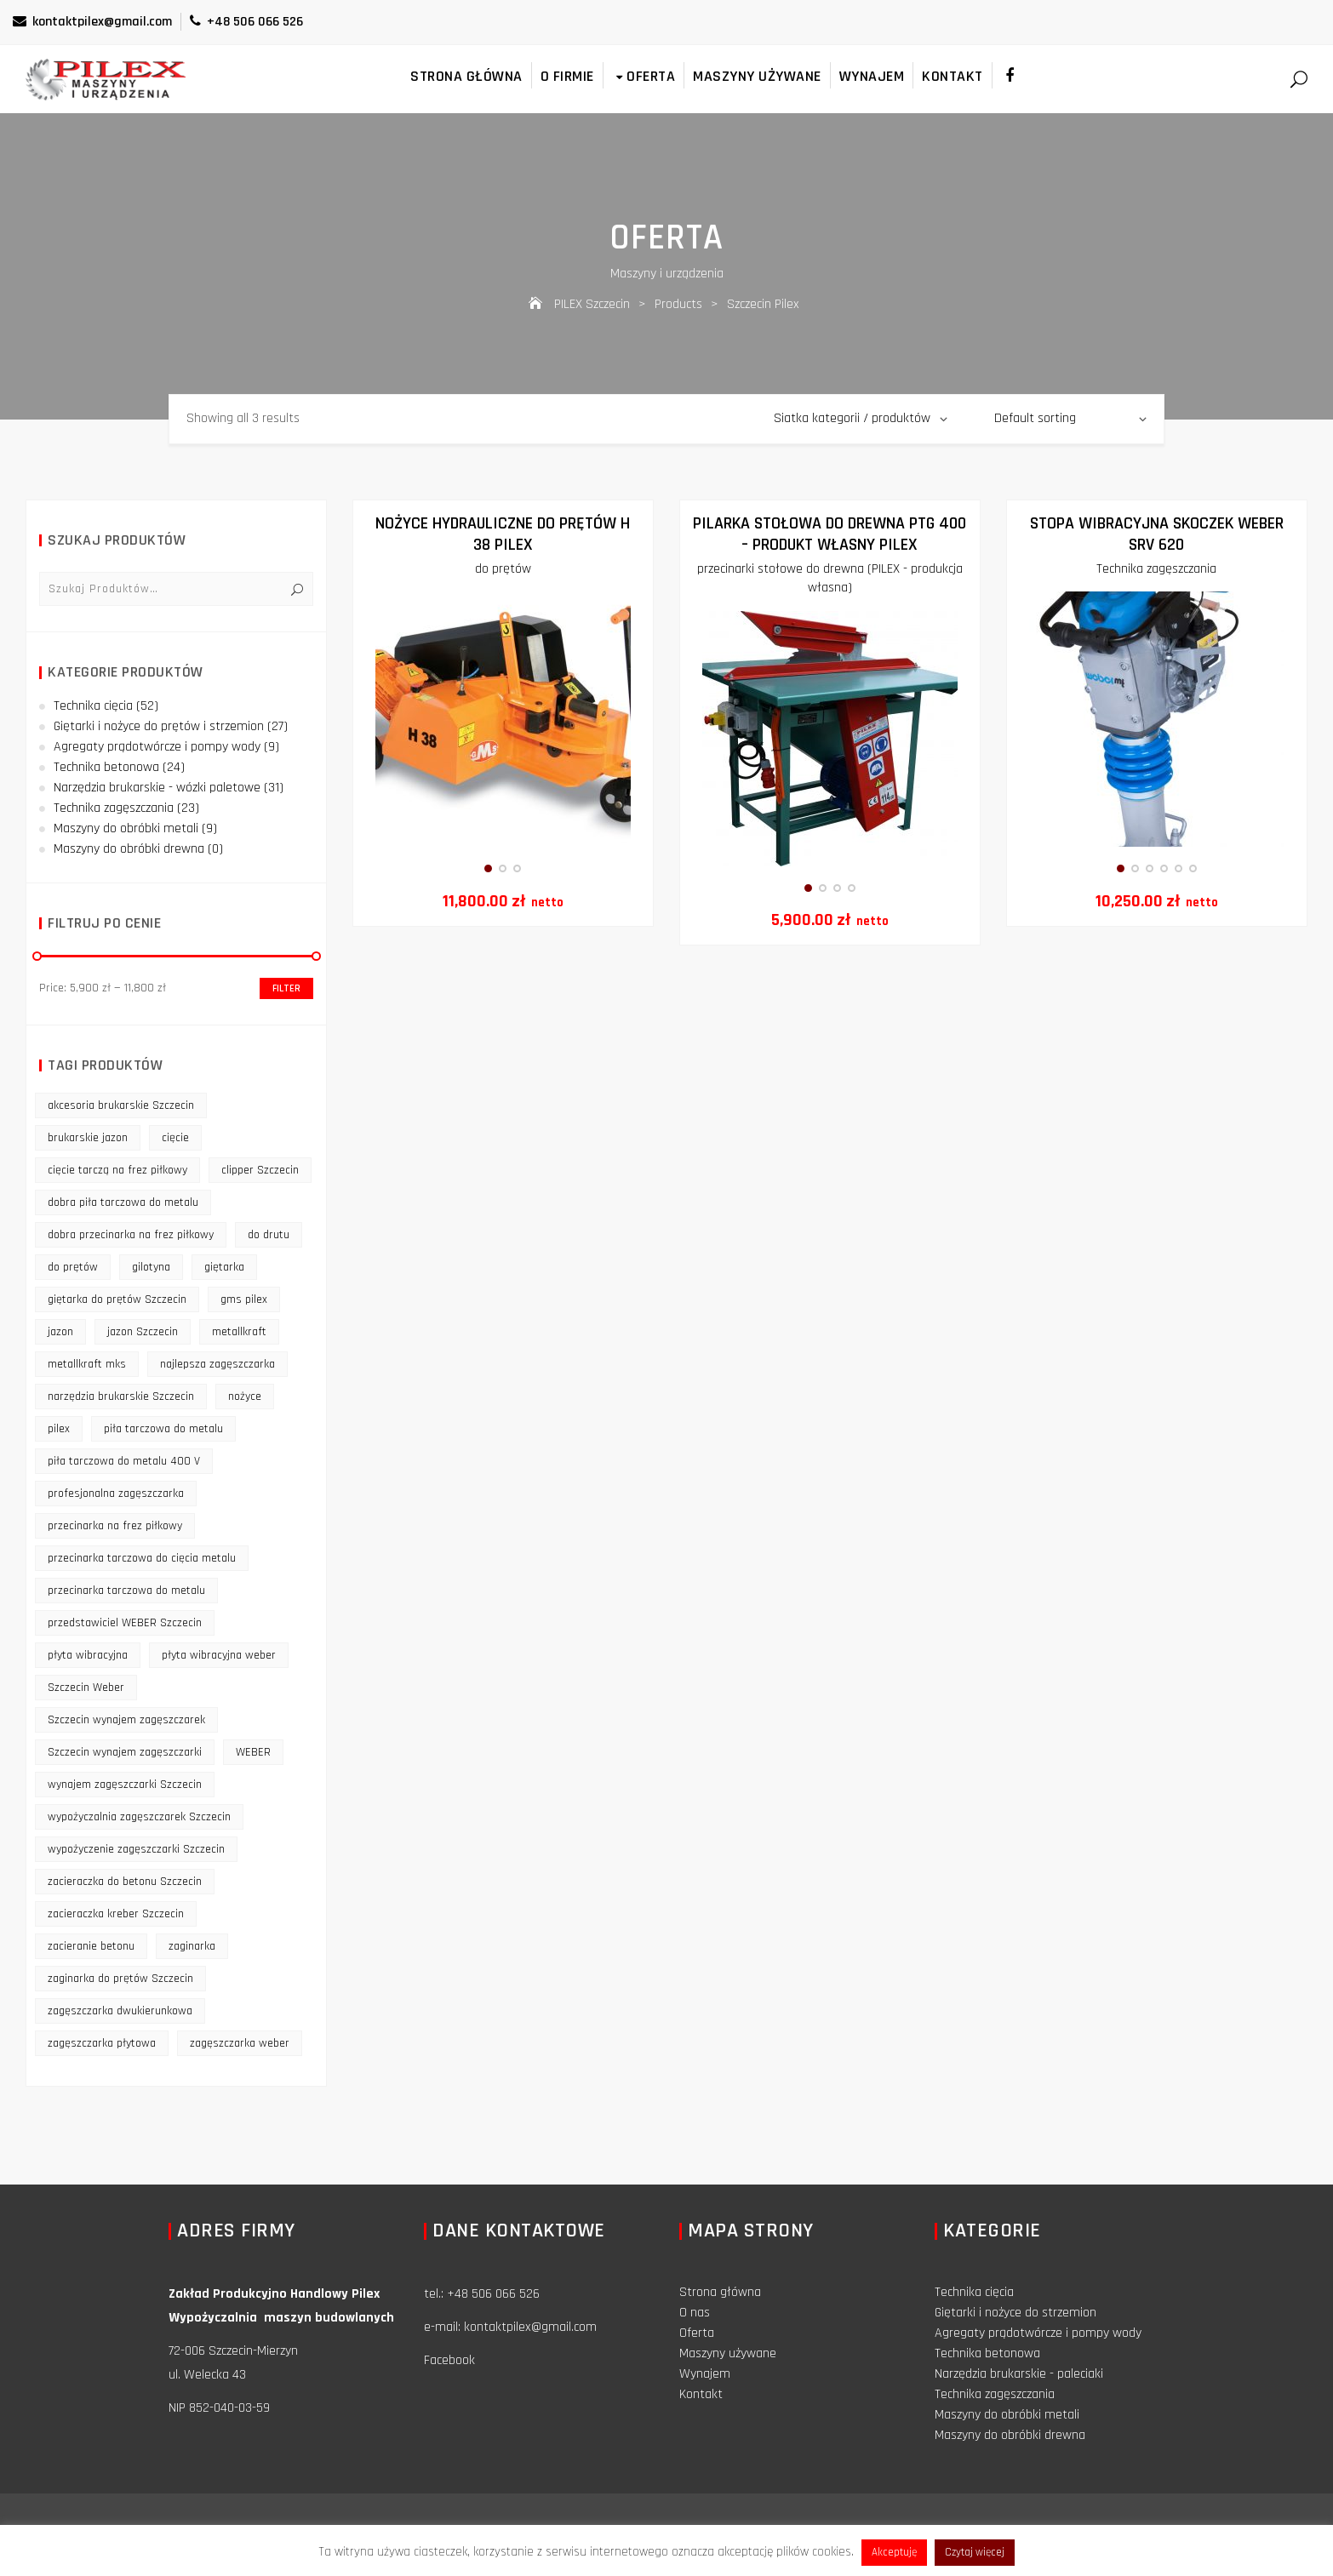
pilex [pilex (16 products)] (59, 1429)
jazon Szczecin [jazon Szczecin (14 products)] (142, 1331)
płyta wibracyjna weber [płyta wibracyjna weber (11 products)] (219, 1655)
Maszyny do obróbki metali (126, 828)
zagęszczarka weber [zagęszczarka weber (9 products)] (239, 2043)
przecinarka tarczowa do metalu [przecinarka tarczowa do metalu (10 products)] (126, 1590)
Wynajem (872, 76)
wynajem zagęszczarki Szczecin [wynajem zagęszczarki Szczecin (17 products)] (125, 1784)
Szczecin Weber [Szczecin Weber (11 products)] (86, 1687)
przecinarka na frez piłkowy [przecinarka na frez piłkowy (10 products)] (115, 1526)
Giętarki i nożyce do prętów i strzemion (159, 726)
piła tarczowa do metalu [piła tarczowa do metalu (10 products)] (163, 1429)
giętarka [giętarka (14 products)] (224, 1267)
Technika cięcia (93, 706)
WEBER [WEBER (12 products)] (253, 1752)
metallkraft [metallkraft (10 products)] (239, 1331)
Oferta (644, 76)
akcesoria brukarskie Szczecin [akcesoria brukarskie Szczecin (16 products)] (121, 1105)
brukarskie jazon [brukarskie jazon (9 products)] (88, 1137)
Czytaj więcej (974, 2552)
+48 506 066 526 (246, 22)
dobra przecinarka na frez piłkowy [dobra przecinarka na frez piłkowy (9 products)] (131, 1234)
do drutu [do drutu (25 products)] (268, 1234)
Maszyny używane (757, 76)
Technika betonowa (106, 767)
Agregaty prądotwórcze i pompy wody (157, 747)
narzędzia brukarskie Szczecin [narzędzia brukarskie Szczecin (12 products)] (121, 1396)
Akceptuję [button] (894, 2552)
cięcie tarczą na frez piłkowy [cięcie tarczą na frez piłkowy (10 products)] (117, 1170)
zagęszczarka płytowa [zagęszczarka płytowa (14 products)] (102, 2043)
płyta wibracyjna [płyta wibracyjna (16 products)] (88, 1655)
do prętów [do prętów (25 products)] (73, 1267)
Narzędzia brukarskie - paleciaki (1019, 2374)
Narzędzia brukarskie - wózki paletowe (157, 788)
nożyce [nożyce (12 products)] (244, 1396)
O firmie (567, 76)
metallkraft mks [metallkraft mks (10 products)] (87, 1364)
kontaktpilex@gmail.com (92, 22)
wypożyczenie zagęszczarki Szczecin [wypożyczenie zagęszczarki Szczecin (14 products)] (136, 1849)
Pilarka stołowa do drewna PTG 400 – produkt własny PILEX (829, 534)
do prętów (503, 569)
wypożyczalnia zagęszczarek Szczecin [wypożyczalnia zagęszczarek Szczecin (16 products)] (139, 1817)
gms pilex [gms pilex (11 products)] (243, 1299)
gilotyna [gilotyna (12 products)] (151, 1267)
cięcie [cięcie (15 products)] (175, 1137)
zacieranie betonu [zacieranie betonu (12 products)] (91, 1946)
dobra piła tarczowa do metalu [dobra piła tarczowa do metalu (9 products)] (123, 1202)
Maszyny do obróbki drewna (129, 849)
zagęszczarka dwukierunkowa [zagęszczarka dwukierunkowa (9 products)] (120, 2011)
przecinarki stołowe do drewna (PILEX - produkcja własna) (830, 578)
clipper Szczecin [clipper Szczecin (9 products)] (260, 1170)
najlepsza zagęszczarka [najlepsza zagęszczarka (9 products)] (217, 1364)
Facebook (449, 2360)
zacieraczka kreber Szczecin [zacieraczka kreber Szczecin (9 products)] (116, 1914)
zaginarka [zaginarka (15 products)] (192, 1946)
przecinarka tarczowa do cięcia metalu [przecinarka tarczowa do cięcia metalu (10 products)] (142, 1558)
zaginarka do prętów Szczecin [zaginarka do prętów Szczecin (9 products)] (120, 1978)
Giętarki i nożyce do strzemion (1015, 2313)
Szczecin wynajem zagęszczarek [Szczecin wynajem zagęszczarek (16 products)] (126, 1720)
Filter (286, 988)
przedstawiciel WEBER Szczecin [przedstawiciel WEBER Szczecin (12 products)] (125, 1623)
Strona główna (466, 76)
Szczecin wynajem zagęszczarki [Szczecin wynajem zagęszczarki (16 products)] (125, 1752)
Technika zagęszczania (1156, 569)
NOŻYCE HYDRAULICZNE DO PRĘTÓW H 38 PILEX (502, 534)
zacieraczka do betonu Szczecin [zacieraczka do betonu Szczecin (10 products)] (125, 1881)
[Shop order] (1070, 418)
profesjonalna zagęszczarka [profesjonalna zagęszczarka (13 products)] (116, 1493)
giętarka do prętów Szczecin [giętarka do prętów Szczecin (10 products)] (117, 1299)
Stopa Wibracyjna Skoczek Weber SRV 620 (1157, 534)
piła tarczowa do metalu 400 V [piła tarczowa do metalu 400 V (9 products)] (124, 1461)
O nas (694, 2313)
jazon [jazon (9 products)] (60, 1331)
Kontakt (952, 76)
